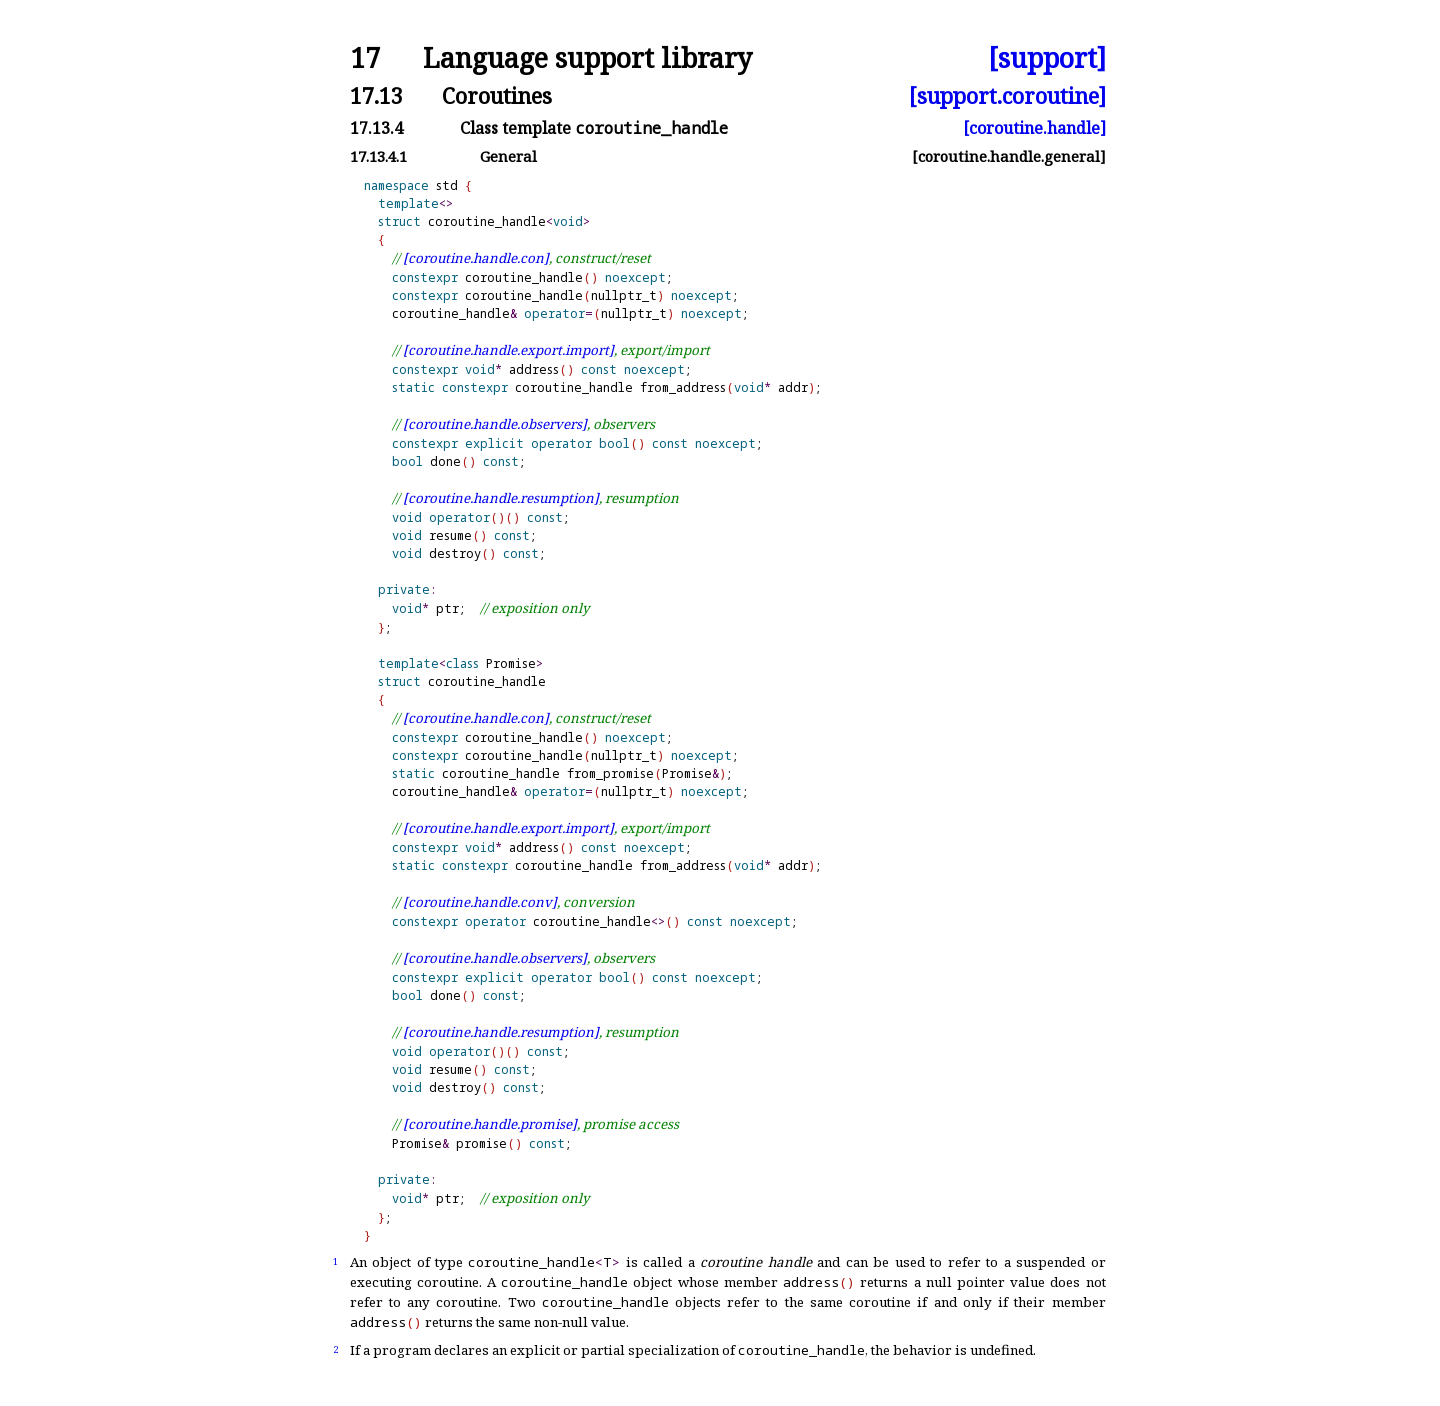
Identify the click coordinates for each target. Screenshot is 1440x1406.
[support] (1047, 58)
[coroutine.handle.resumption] (501, 498)
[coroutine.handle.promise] (490, 1124)
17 (365, 58)
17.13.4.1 (378, 156)
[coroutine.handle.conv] (480, 902)
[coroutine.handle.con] (476, 258)
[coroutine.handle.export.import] (508, 350)
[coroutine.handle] (1034, 128)
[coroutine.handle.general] (1009, 156)
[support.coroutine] (1007, 95)
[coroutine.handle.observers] (495, 424)
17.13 (376, 95)
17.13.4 (376, 128)
